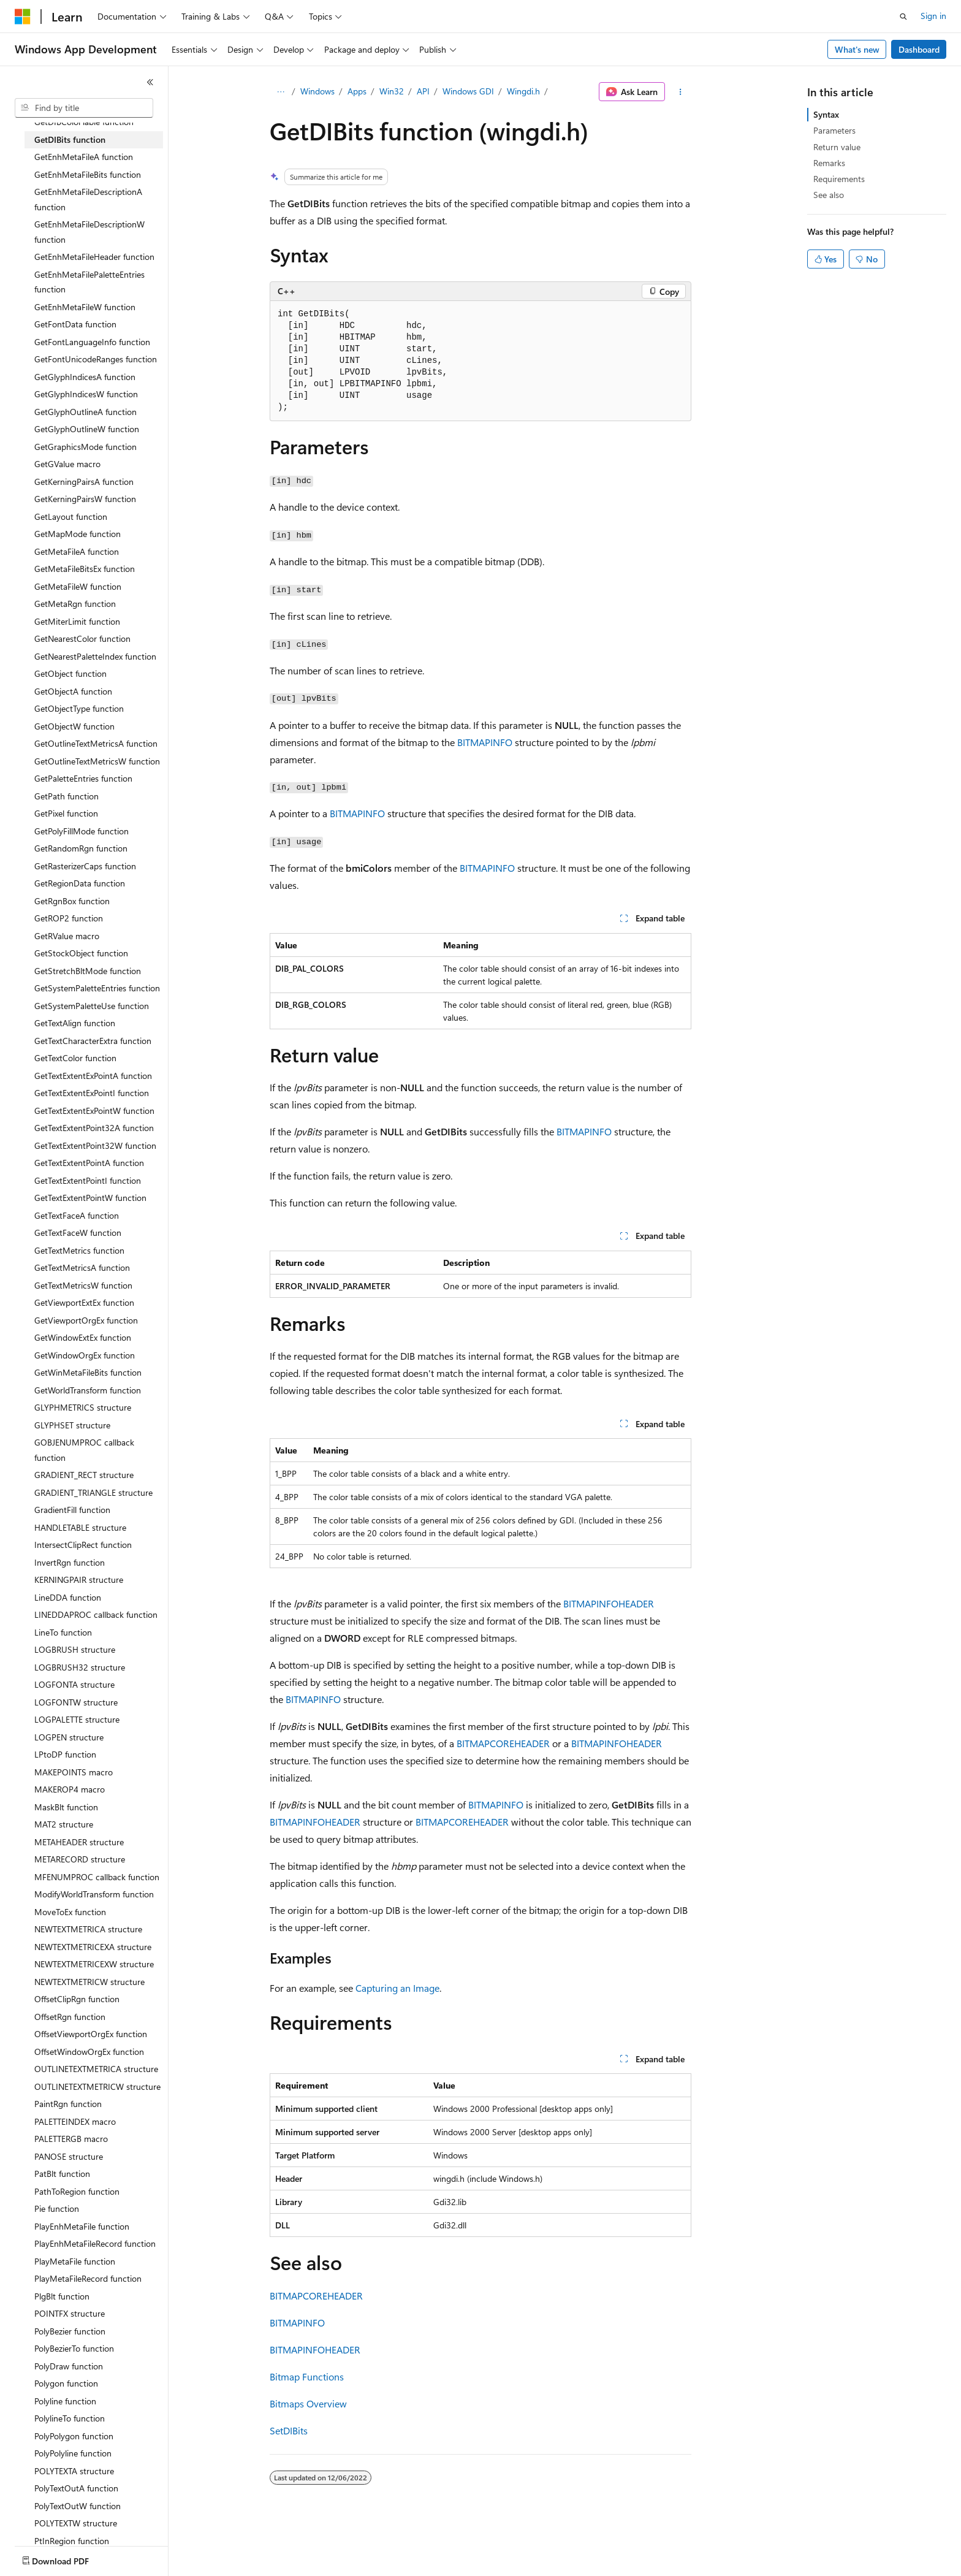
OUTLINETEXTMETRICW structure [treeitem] (97, 2086)
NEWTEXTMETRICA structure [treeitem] (88, 1929)
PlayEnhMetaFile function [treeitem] (81, 2226)
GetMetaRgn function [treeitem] (75, 603)
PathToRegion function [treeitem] (77, 2191)
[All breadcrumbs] (280, 92)
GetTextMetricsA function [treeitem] (82, 1267)
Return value (836, 147)
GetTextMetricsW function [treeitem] (83, 1285)
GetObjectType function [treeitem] (79, 708)
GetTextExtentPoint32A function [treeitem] (94, 1128)
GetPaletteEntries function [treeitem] (83, 778)
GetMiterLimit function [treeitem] (77, 621)
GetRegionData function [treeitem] (79, 883)
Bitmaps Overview (308, 2403)
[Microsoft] (23, 17)
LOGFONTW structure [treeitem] (76, 1702)
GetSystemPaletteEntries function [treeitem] (97, 988)
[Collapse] (150, 82)
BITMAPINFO (484, 742)
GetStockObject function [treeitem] (81, 953)
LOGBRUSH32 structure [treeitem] (79, 1667)
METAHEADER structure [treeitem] (79, 1842)
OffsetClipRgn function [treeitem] (77, 1999)
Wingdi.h (523, 91)
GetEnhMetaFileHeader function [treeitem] (94, 256)
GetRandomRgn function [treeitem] (80, 848)
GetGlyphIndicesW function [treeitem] (86, 394)
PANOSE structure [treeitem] (68, 2156)
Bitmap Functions (307, 2376)
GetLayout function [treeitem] (70, 516)
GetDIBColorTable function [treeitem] (84, 122)
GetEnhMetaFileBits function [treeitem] (87, 174)
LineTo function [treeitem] (63, 1632)
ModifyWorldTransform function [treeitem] (94, 1894)
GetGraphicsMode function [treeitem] (85, 446)
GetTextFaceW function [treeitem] (77, 1232)
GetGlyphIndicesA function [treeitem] (84, 377)
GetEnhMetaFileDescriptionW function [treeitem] (89, 231)
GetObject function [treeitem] (70, 673)
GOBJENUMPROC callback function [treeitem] (84, 1449)
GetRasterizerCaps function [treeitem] (85, 866)
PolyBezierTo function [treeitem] (74, 2348)
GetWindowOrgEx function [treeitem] (84, 1355)
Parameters (834, 130)
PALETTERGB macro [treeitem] (71, 2138)
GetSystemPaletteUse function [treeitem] (91, 1006)
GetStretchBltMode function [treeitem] (87, 971)
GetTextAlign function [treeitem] (74, 1023)
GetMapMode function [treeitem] (77, 533)
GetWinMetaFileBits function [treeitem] (88, 1372)
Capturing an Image (397, 1987)
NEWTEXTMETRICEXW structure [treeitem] (94, 1964)
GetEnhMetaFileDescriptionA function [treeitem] (88, 199)
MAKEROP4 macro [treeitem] (69, 1789)
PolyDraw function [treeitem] (68, 2366)
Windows (317, 91)
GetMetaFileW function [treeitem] (77, 586)
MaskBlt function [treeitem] (66, 1807)
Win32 (391, 91)
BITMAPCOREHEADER (503, 1743)
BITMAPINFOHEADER (608, 1603)
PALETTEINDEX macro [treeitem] (75, 2121)
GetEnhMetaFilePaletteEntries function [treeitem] (89, 282)
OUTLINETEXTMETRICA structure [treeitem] (96, 2069)
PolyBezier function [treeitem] (69, 2331)
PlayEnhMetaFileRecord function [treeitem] (95, 2243)
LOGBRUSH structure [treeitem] (74, 1649)
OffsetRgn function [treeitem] (69, 2016)
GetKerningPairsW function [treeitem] (85, 499)
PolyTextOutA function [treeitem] (76, 2488)
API (423, 91)
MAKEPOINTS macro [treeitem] (73, 1772)
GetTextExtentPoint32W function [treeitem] (95, 1145)
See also (828, 194)
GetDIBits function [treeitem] (69, 139)
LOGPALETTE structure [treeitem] (77, 1719)
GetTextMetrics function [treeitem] (79, 1250)
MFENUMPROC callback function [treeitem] (96, 1877)
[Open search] (903, 17)
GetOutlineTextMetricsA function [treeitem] (96, 743)
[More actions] (680, 92)
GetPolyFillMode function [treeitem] (81, 831)
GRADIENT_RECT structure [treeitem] (84, 1474)
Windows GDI (468, 91)
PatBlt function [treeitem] (62, 2173)
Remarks (829, 163)
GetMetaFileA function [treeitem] (76, 551)
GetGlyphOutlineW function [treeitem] (86, 429)
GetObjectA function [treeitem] (73, 691)
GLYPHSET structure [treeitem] (72, 1425)
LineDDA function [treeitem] (67, 1597)
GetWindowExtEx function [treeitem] (82, 1337)
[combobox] (84, 108)
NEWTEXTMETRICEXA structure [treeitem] (92, 1947)
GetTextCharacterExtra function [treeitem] (92, 1040)
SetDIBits (289, 2430)
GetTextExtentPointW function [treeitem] (90, 1197)
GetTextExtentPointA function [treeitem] (89, 1162)
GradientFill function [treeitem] (72, 1509)
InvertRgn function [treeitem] (69, 1562)
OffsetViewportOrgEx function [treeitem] (90, 2034)
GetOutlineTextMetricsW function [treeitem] (97, 761)
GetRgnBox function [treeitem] (72, 901)
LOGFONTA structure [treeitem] (74, 1684)
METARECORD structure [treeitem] (79, 1859)
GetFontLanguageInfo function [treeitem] (92, 342)
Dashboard (919, 49)
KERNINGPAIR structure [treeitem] (78, 1579)
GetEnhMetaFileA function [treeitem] (83, 156)
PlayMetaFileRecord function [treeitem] (88, 2278)
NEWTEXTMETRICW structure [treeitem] (89, 1981)
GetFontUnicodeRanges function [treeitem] (95, 359)
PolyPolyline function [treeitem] (73, 2453)
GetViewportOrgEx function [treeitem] (86, 1320)
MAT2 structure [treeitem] (63, 1824)
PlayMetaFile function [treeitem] (74, 2261)
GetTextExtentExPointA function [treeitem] (93, 1075)
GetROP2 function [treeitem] (68, 918)
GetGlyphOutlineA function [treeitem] (85, 411)
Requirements (839, 179)
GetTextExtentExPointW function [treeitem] (94, 1110)
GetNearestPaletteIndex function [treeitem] (95, 656)
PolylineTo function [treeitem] (69, 2418)
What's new (857, 49)
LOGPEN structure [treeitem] (69, 1737)
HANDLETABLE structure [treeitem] (80, 1527)
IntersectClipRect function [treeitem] (83, 1544)
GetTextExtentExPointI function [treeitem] (91, 1093)
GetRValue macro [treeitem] (66, 936)
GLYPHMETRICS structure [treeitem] (82, 1407)
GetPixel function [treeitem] (66, 813)
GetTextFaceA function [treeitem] (76, 1215)
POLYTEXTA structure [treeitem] (74, 2471)
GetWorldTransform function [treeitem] (87, 1390)
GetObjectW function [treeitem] (74, 726)
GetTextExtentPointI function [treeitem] (87, 1180)
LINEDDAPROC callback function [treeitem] (96, 1614)
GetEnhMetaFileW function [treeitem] (84, 307)
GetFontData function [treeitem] (75, 324)
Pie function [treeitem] (56, 2208)
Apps (357, 91)
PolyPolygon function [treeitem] (73, 2436)
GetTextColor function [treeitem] (75, 1058)
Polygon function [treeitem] (66, 2383)
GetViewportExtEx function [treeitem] (84, 1302)
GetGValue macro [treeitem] (67, 464)
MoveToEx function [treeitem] (70, 1912)
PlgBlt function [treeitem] (61, 2296)
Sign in (933, 15)
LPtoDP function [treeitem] (65, 1754)
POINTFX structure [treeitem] (69, 2313)
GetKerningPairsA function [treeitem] (84, 481)
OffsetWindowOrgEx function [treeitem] (89, 2051)
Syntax (826, 114)
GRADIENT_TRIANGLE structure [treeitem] (93, 1492)
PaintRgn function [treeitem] (68, 2103)
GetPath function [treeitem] (66, 796)
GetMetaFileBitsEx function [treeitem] (84, 568)
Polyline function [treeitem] (65, 2401)
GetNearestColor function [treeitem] (82, 638)
